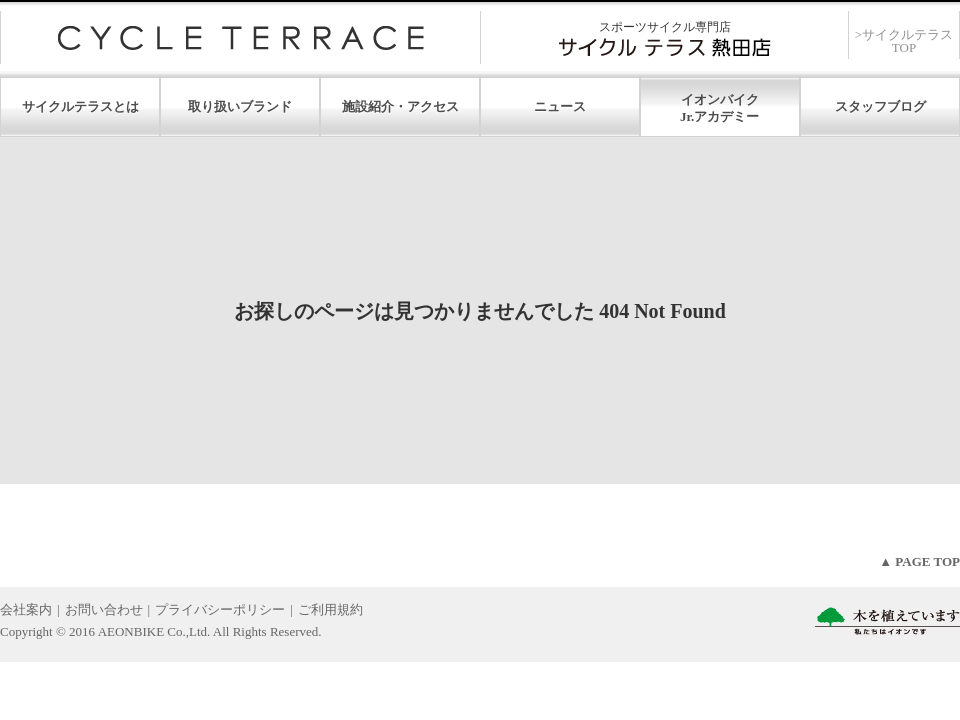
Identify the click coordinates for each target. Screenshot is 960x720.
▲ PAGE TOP (919, 561)
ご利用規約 (330, 609)
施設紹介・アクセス (400, 106)
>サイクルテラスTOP (904, 41)
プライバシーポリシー (220, 609)
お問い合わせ (104, 609)
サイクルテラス (240, 37)
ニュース (560, 106)
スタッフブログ (880, 106)
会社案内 (26, 609)
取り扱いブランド (240, 106)
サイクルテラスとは (80, 106)
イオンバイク (720, 99)
